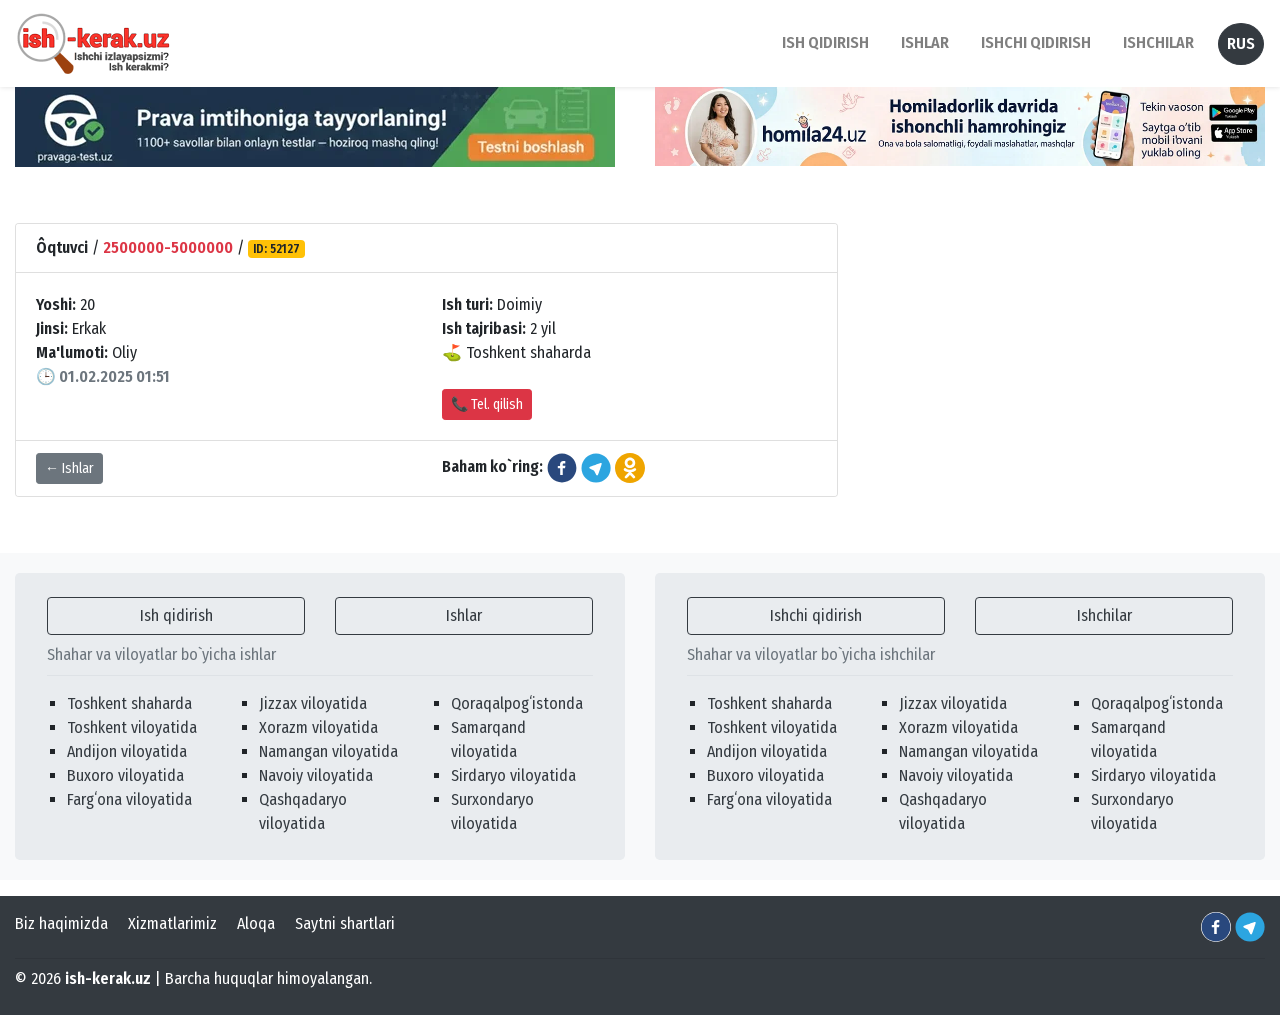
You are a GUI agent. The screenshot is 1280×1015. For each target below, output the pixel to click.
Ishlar (464, 615)
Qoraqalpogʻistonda (517, 703)
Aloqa (256, 923)
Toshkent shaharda (129, 703)
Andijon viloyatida (127, 751)
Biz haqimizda (61, 923)
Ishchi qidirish (1036, 42)
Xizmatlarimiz (172, 923)
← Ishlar (69, 468)
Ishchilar (1104, 615)
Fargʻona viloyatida (129, 799)
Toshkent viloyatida (132, 727)
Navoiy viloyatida (316, 775)
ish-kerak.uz (108, 978)
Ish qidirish (176, 615)
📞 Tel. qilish (487, 404)
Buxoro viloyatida (125, 775)
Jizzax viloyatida (313, 703)
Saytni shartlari (345, 923)
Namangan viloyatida (328, 751)
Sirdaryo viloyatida (513, 775)
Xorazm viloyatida (318, 727)
